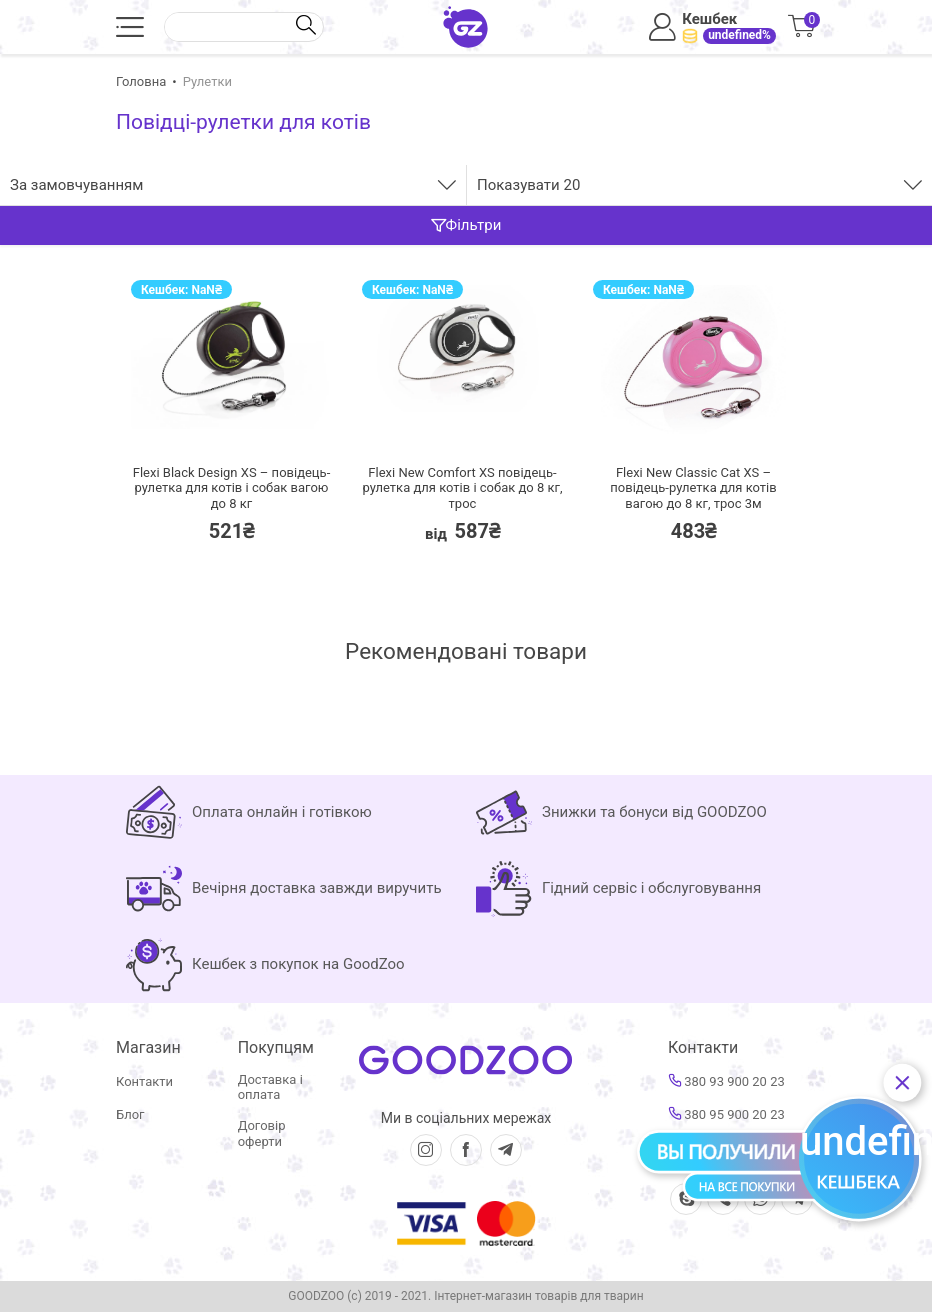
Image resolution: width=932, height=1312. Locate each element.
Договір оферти (262, 1133)
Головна (141, 81)
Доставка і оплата (270, 1087)
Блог (130, 1114)
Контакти (144, 1081)
